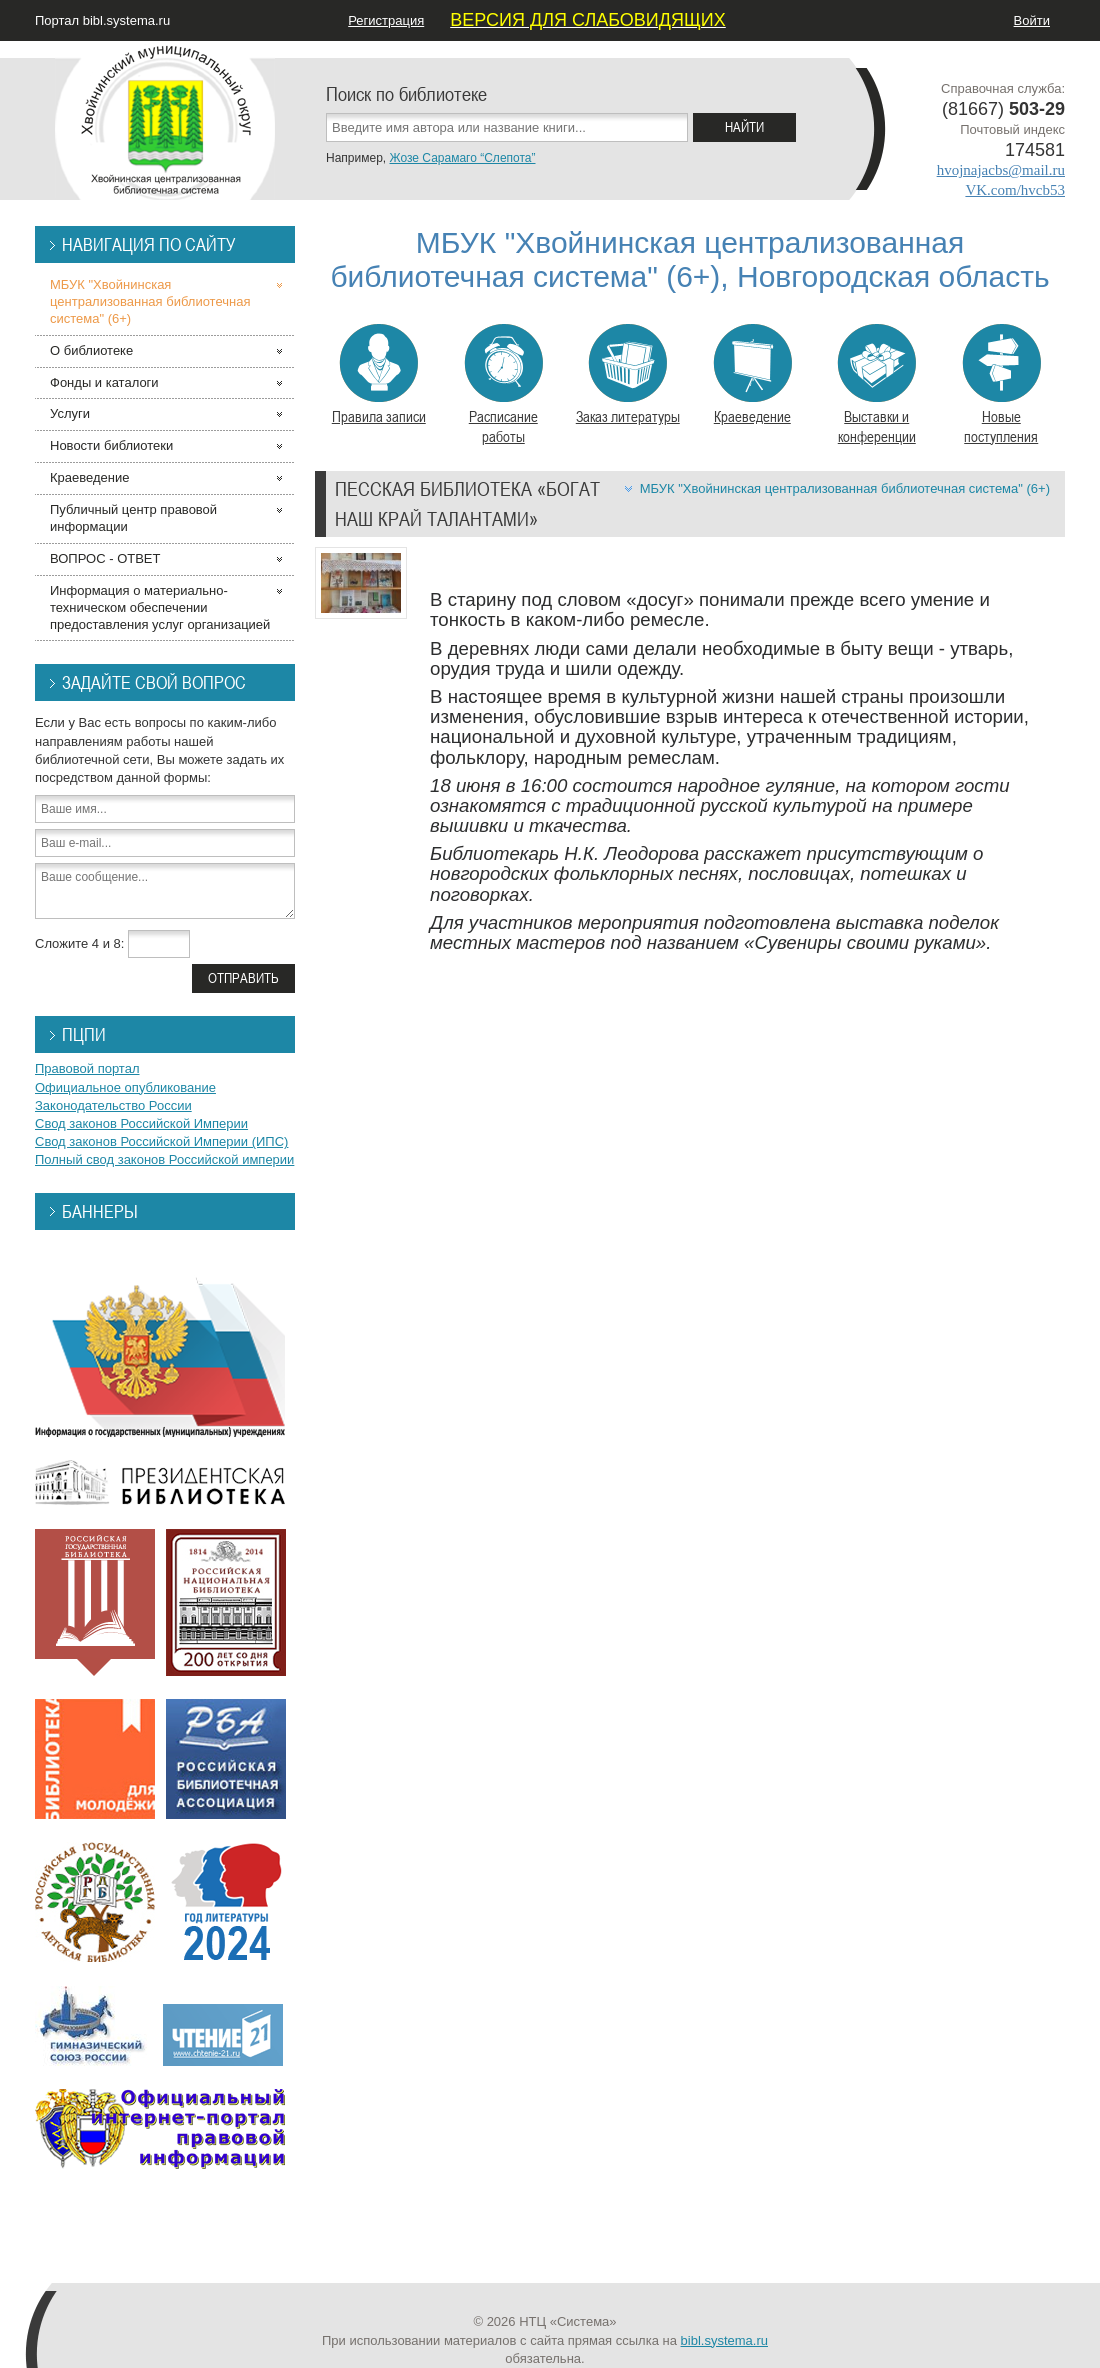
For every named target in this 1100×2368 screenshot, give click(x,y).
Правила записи (379, 375)
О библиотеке (91, 350)
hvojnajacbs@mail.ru (1001, 170)
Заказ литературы (628, 375)
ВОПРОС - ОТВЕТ (105, 558)
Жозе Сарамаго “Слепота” (462, 158)
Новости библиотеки (111, 445)
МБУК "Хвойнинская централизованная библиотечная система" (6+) (845, 488)
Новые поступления (1001, 385)
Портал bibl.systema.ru (102, 20)
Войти (1032, 20)
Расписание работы (503, 385)
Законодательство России (113, 1105)
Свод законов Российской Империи (141, 1123)
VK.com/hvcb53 (1015, 190)
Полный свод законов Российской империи (164, 1159)
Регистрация (386, 20)
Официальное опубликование (125, 1087)
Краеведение (752, 375)
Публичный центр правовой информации (133, 518)
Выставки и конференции (876, 385)
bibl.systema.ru (724, 2340)
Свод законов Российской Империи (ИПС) (161, 1141)
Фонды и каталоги (104, 382)
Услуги (70, 413)
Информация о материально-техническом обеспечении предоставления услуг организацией (160, 607)
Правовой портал (87, 1068)
